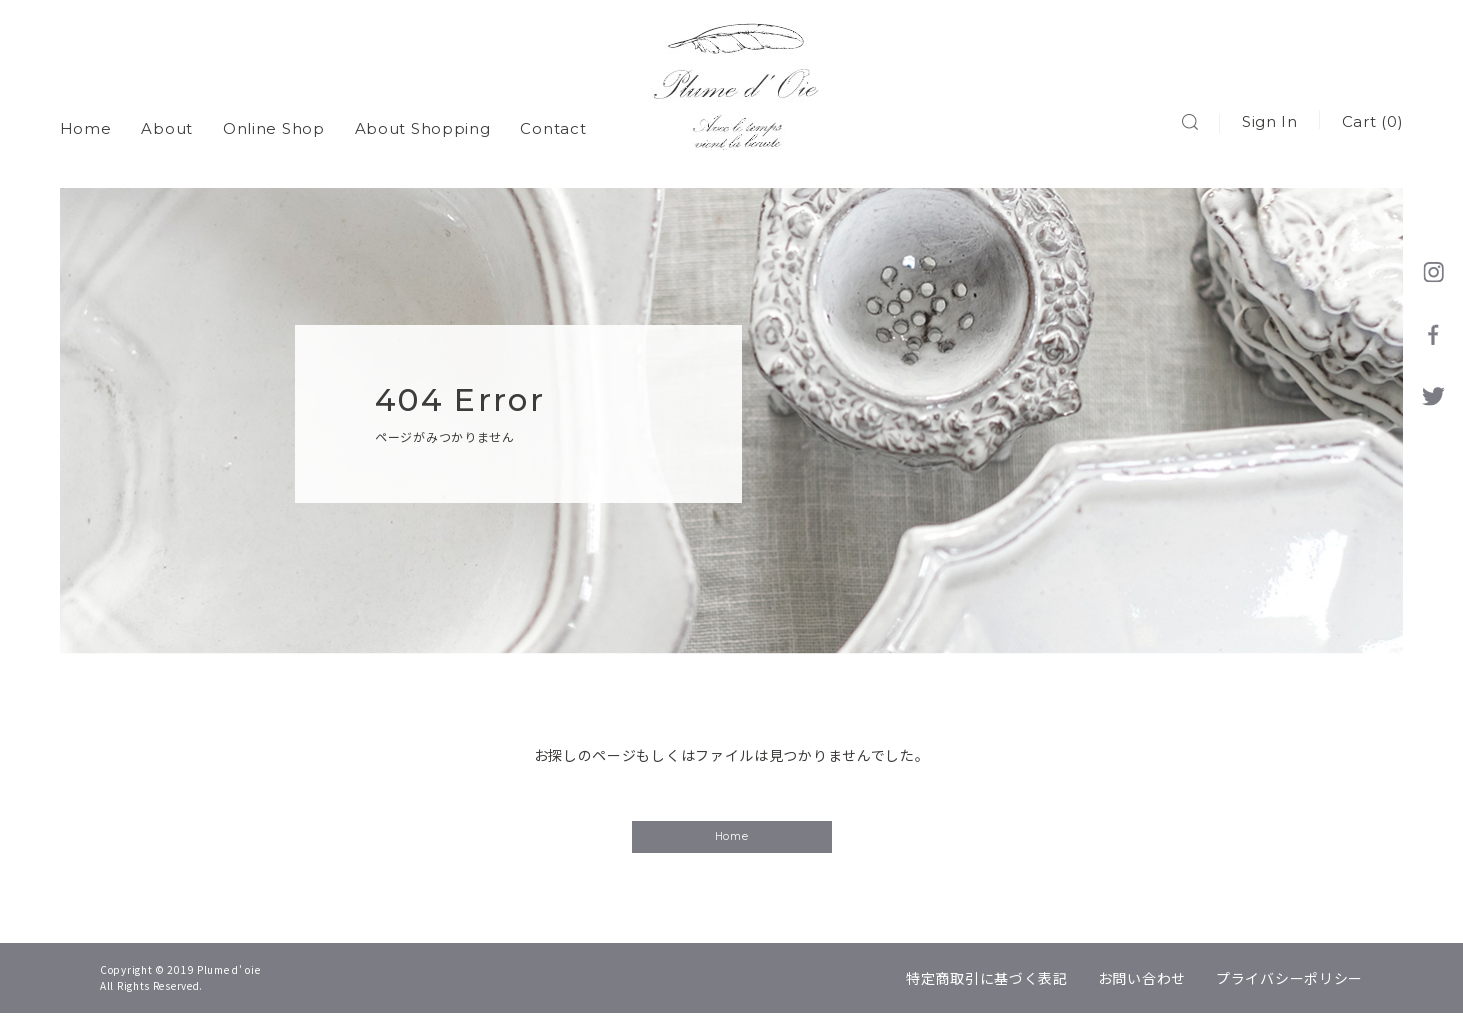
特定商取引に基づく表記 (987, 988)
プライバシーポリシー (1289, 988)
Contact (554, 119)
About (168, 119)
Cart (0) (1372, 119)
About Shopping (423, 119)
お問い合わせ (1142, 988)
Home (86, 119)
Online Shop (274, 119)
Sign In (1269, 119)
